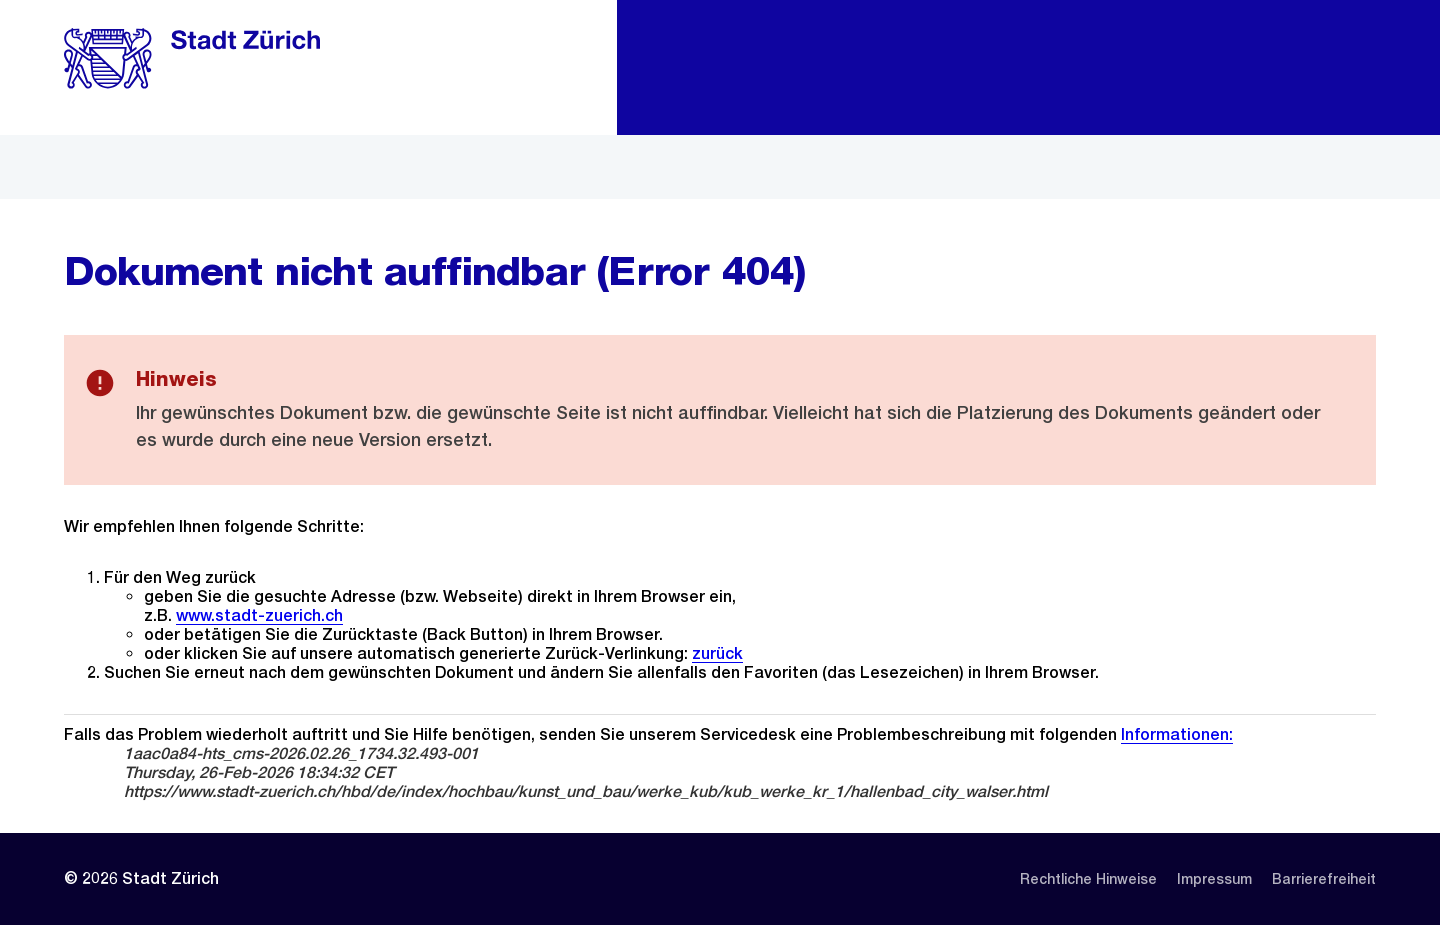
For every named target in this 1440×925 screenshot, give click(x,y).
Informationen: (1177, 734)
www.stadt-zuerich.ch (259, 615)
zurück (717, 653)
